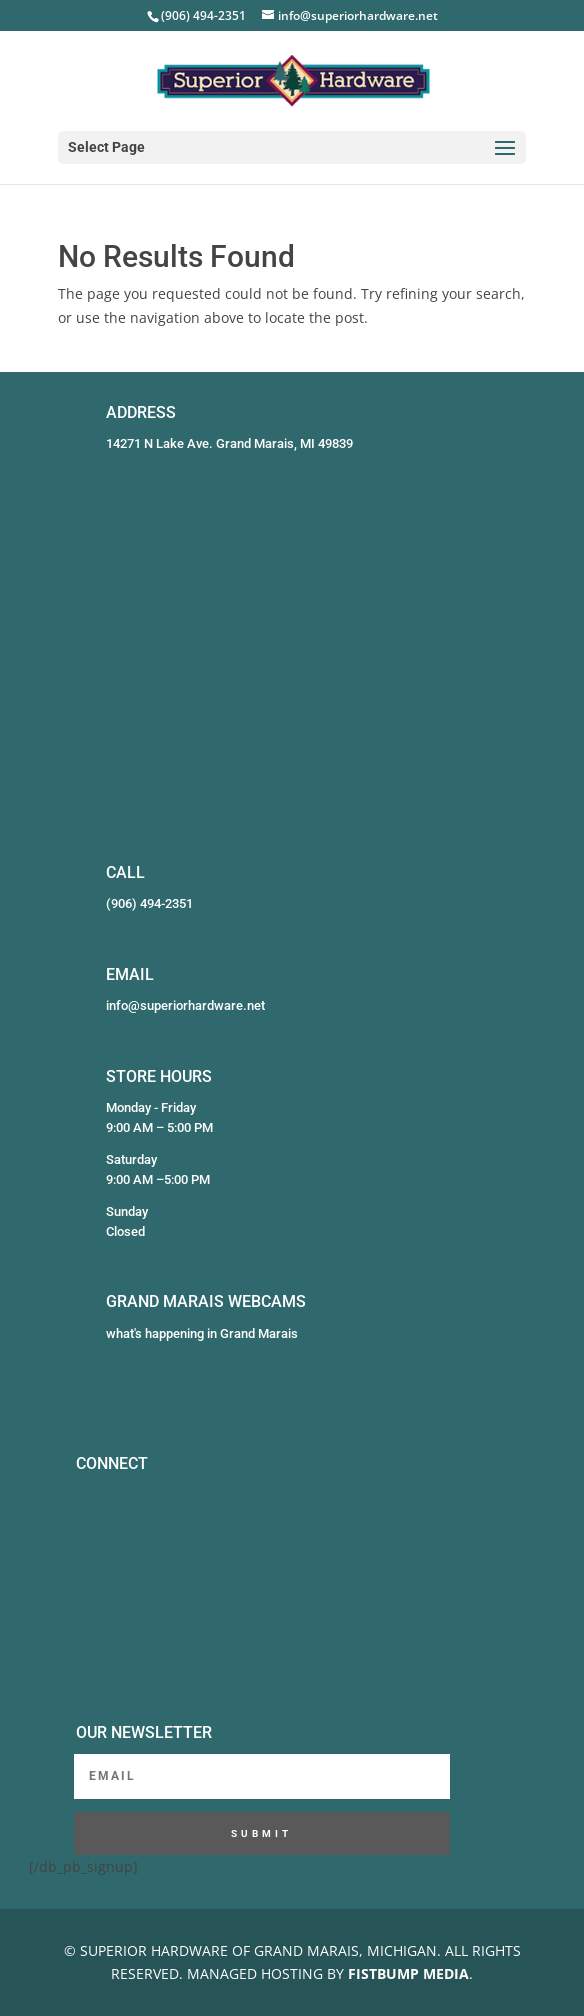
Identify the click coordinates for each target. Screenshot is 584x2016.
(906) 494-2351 (149, 903)
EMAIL (130, 974)
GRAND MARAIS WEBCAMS (206, 1301)
